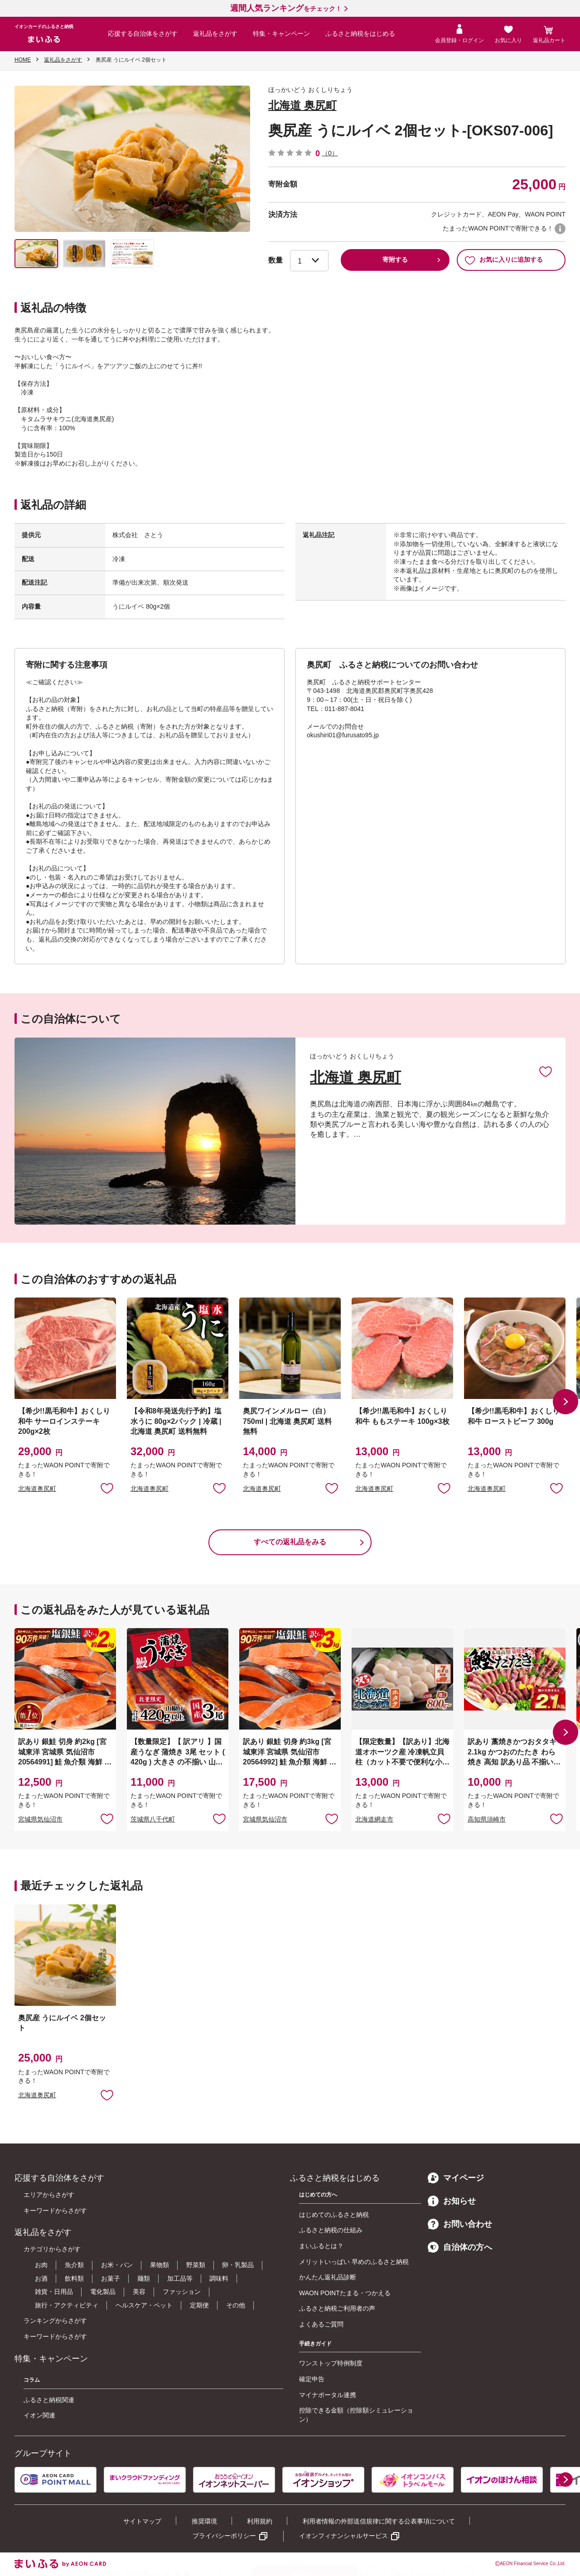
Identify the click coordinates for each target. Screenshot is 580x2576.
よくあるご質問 (321, 2324)
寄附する (395, 259)
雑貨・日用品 (54, 2291)
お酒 (41, 2278)
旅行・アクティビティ (66, 2305)
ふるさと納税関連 (49, 2399)
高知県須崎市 (487, 1819)
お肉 (41, 2264)
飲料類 (74, 2278)
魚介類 (74, 2264)
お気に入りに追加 (545, 1071)
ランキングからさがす (55, 2320)
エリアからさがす (49, 2194)
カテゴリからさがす (52, 2249)
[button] (565, 1401)
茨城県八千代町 (152, 1819)
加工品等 (180, 2278)
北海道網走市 (374, 1819)
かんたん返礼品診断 (327, 2277)
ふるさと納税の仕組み (330, 2230)
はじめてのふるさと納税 (334, 2214)
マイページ (456, 2177)
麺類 (143, 2278)
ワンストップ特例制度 (330, 2363)
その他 (235, 2305)
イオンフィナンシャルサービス (343, 2535)
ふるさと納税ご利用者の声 (337, 2308)
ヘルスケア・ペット (144, 2305)
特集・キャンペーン (281, 33)
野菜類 (195, 2264)
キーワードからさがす (55, 2210)
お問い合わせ (460, 2224)
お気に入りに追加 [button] (107, 1488)
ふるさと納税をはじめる (360, 33)
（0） (330, 153)
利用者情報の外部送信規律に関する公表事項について (379, 2521)
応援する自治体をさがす (143, 33)
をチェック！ (286, 8)
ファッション (182, 2291)
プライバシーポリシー (224, 2535)
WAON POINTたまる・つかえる (345, 2293)
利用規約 (259, 2521)
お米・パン (117, 2264)
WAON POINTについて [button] (560, 228)
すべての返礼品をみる (290, 1542)
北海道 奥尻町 (302, 105)
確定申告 (311, 2379)
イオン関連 (39, 2415)
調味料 (218, 2278)
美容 (139, 2291)
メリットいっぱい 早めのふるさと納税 (354, 2261)
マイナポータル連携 (327, 2394)
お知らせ (452, 2201)
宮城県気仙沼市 (40, 1819)
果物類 (159, 2264)
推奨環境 (204, 2521)
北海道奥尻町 (37, 1488)
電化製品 (103, 2291)
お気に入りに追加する (503, 260)
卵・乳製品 (238, 2264)
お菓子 (110, 2278)
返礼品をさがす (215, 33)
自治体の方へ (460, 2247)
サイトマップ (142, 2521)
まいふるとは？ (321, 2245)
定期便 (199, 2305)
